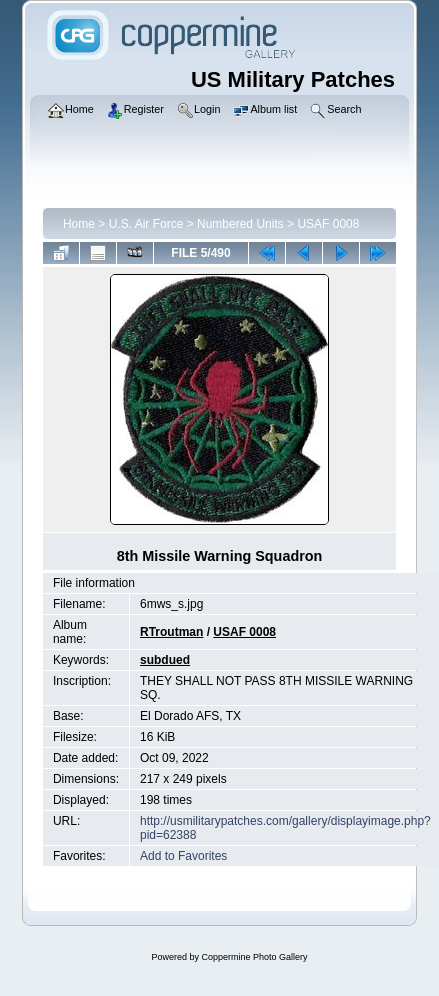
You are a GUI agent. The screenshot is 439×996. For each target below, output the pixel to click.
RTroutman (171, 632)
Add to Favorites (183, 856)
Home (79, 224)
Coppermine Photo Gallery (254, 957)
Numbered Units (240, 224)
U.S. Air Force (146, 224)
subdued (165, 660)
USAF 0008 (328, 224)
